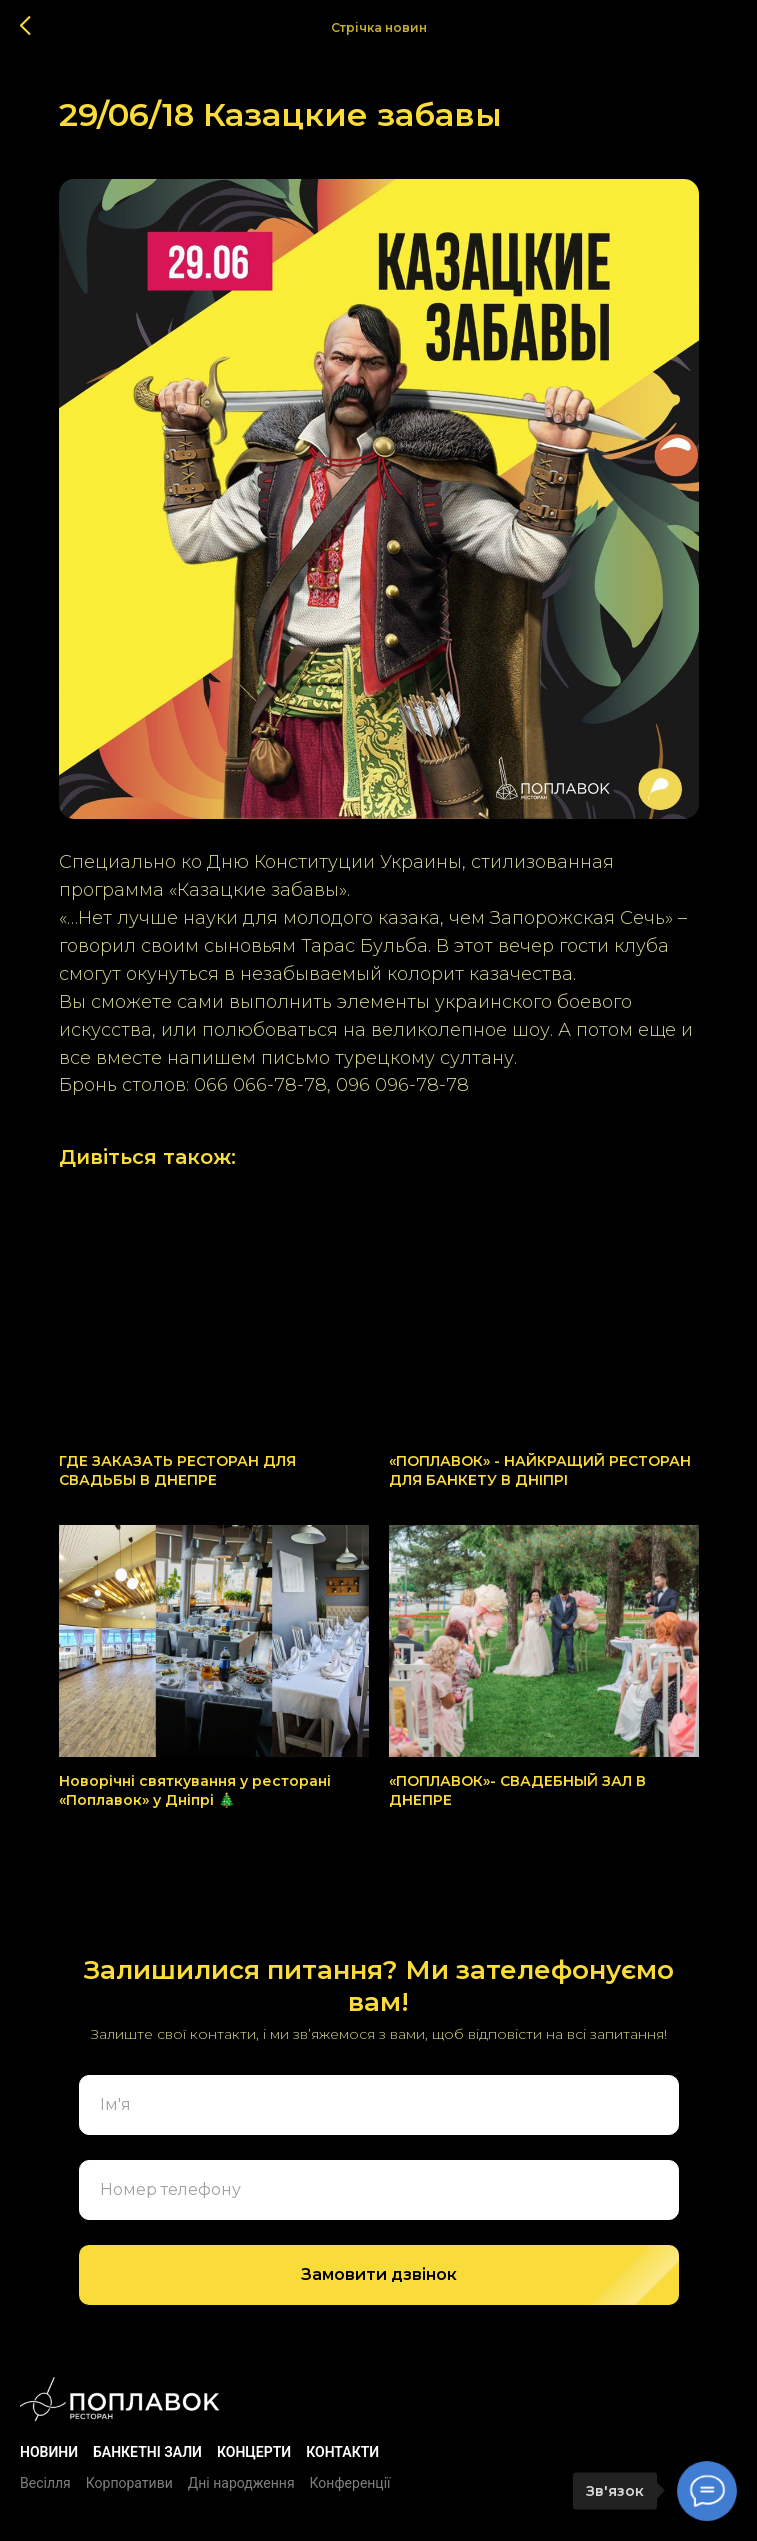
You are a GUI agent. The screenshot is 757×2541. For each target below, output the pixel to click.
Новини (49, 2452)
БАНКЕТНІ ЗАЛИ (147, 2452)
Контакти (342, 2452)
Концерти (254, 2452)
